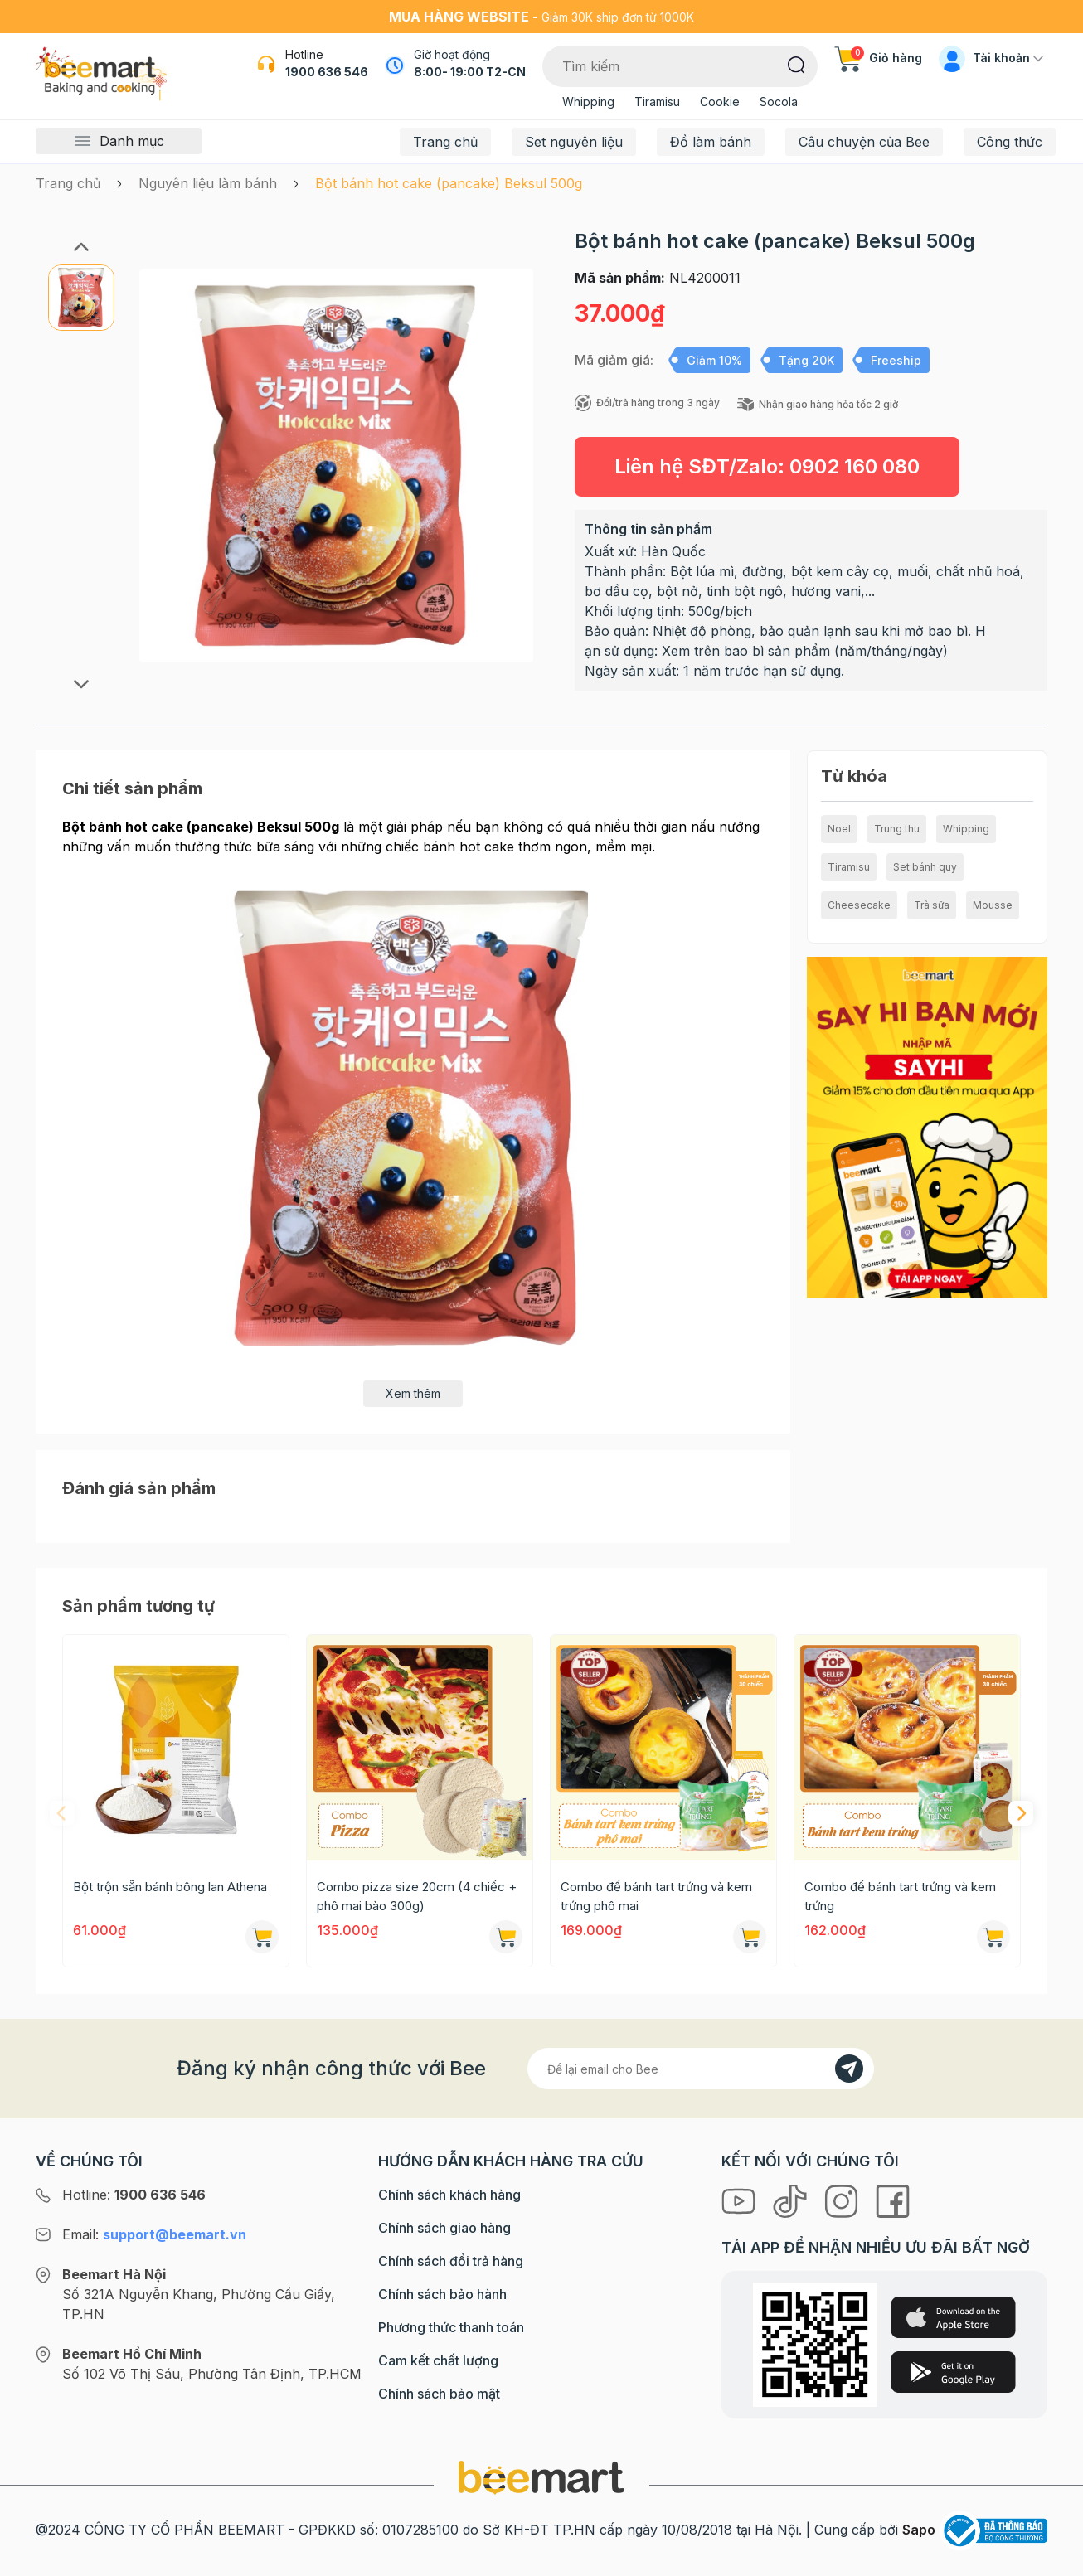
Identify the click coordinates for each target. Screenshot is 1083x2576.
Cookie (720, 102)
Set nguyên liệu (574, 141)
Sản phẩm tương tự (138, 1606)
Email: (154, 2234)
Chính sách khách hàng (449, 2194)
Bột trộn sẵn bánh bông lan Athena (170, 1886)
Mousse (993, 905)
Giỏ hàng (878, 58)
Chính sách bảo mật (439, 2393)
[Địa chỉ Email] (700, 2068)
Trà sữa (931, 905)
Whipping (588, 102)
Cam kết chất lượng (438, 2360)
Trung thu (897, 828)
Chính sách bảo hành (442, 2294)
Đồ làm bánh (710, 141)
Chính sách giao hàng (444, 2227)
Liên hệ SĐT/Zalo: (767, 466)
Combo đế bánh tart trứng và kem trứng (900, 1896)
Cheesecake (859, 905)
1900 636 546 (326, 72)
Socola (779, 102)
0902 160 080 (854, 466)
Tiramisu (657, 102)
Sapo (918, 2529)
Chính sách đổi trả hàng (450, 2261)
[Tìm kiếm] (796, 64)
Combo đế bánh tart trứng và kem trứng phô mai (656, 1896)
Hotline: (134, 2194)
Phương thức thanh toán (451, 2327)
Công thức (1009, 141)
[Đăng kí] (849, 2069)
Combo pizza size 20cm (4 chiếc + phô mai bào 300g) (417, 1896)
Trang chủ (445, 141)
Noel (839, 828)
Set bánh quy (925, 867)
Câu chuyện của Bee (864, 141)
